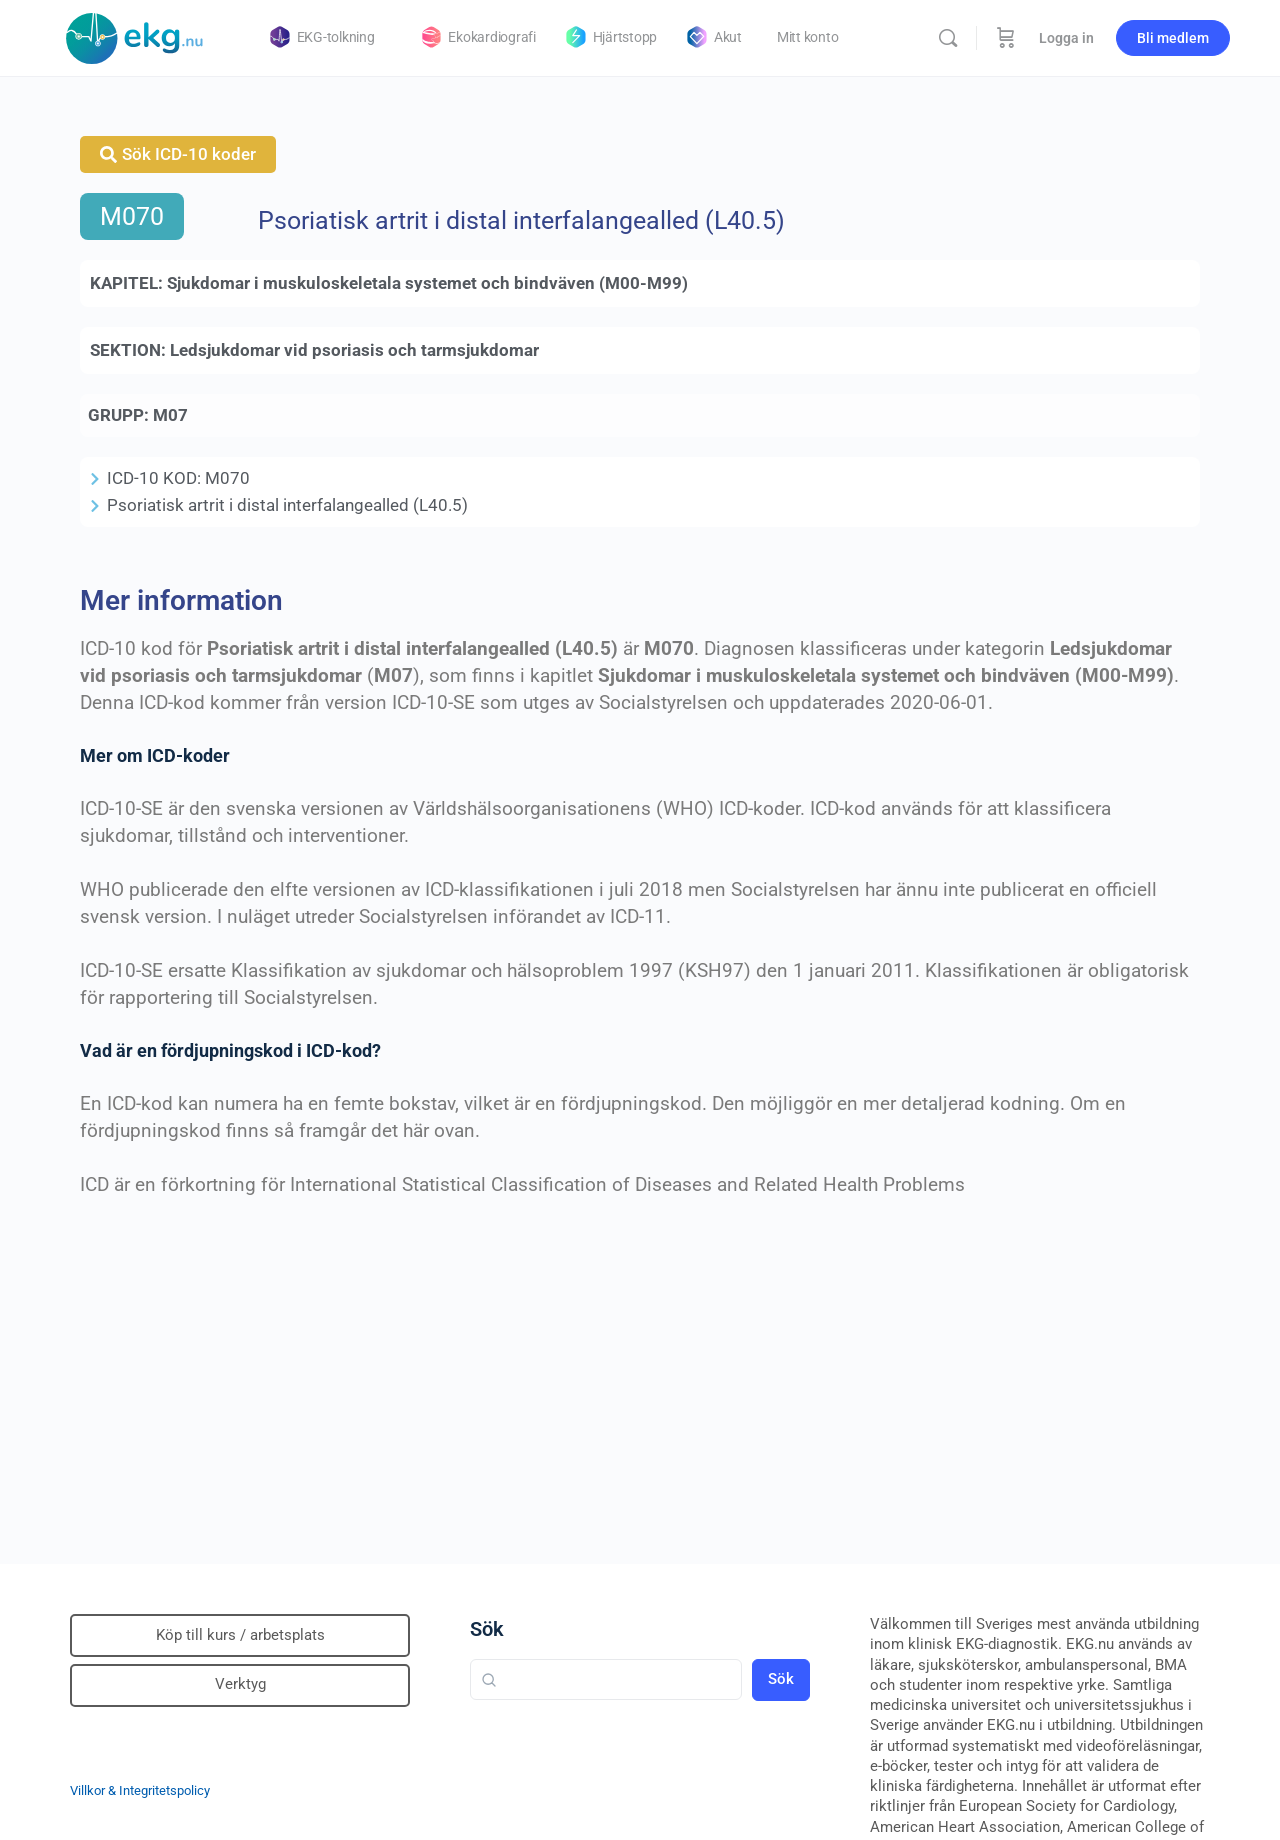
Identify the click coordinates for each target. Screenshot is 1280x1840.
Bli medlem (1173, 38)
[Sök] (948, 38)
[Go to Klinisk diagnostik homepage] (135, 36)
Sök (487, 1629)
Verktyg (240, 1684)
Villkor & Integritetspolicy (140, 1790)
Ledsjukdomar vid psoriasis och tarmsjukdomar (354, 350)
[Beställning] (1006, 38)
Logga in (1066, 38)
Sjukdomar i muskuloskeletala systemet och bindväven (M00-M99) (427, 283)
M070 (132, 216)
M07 (170, 415)
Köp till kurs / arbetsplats (240, 1635)
